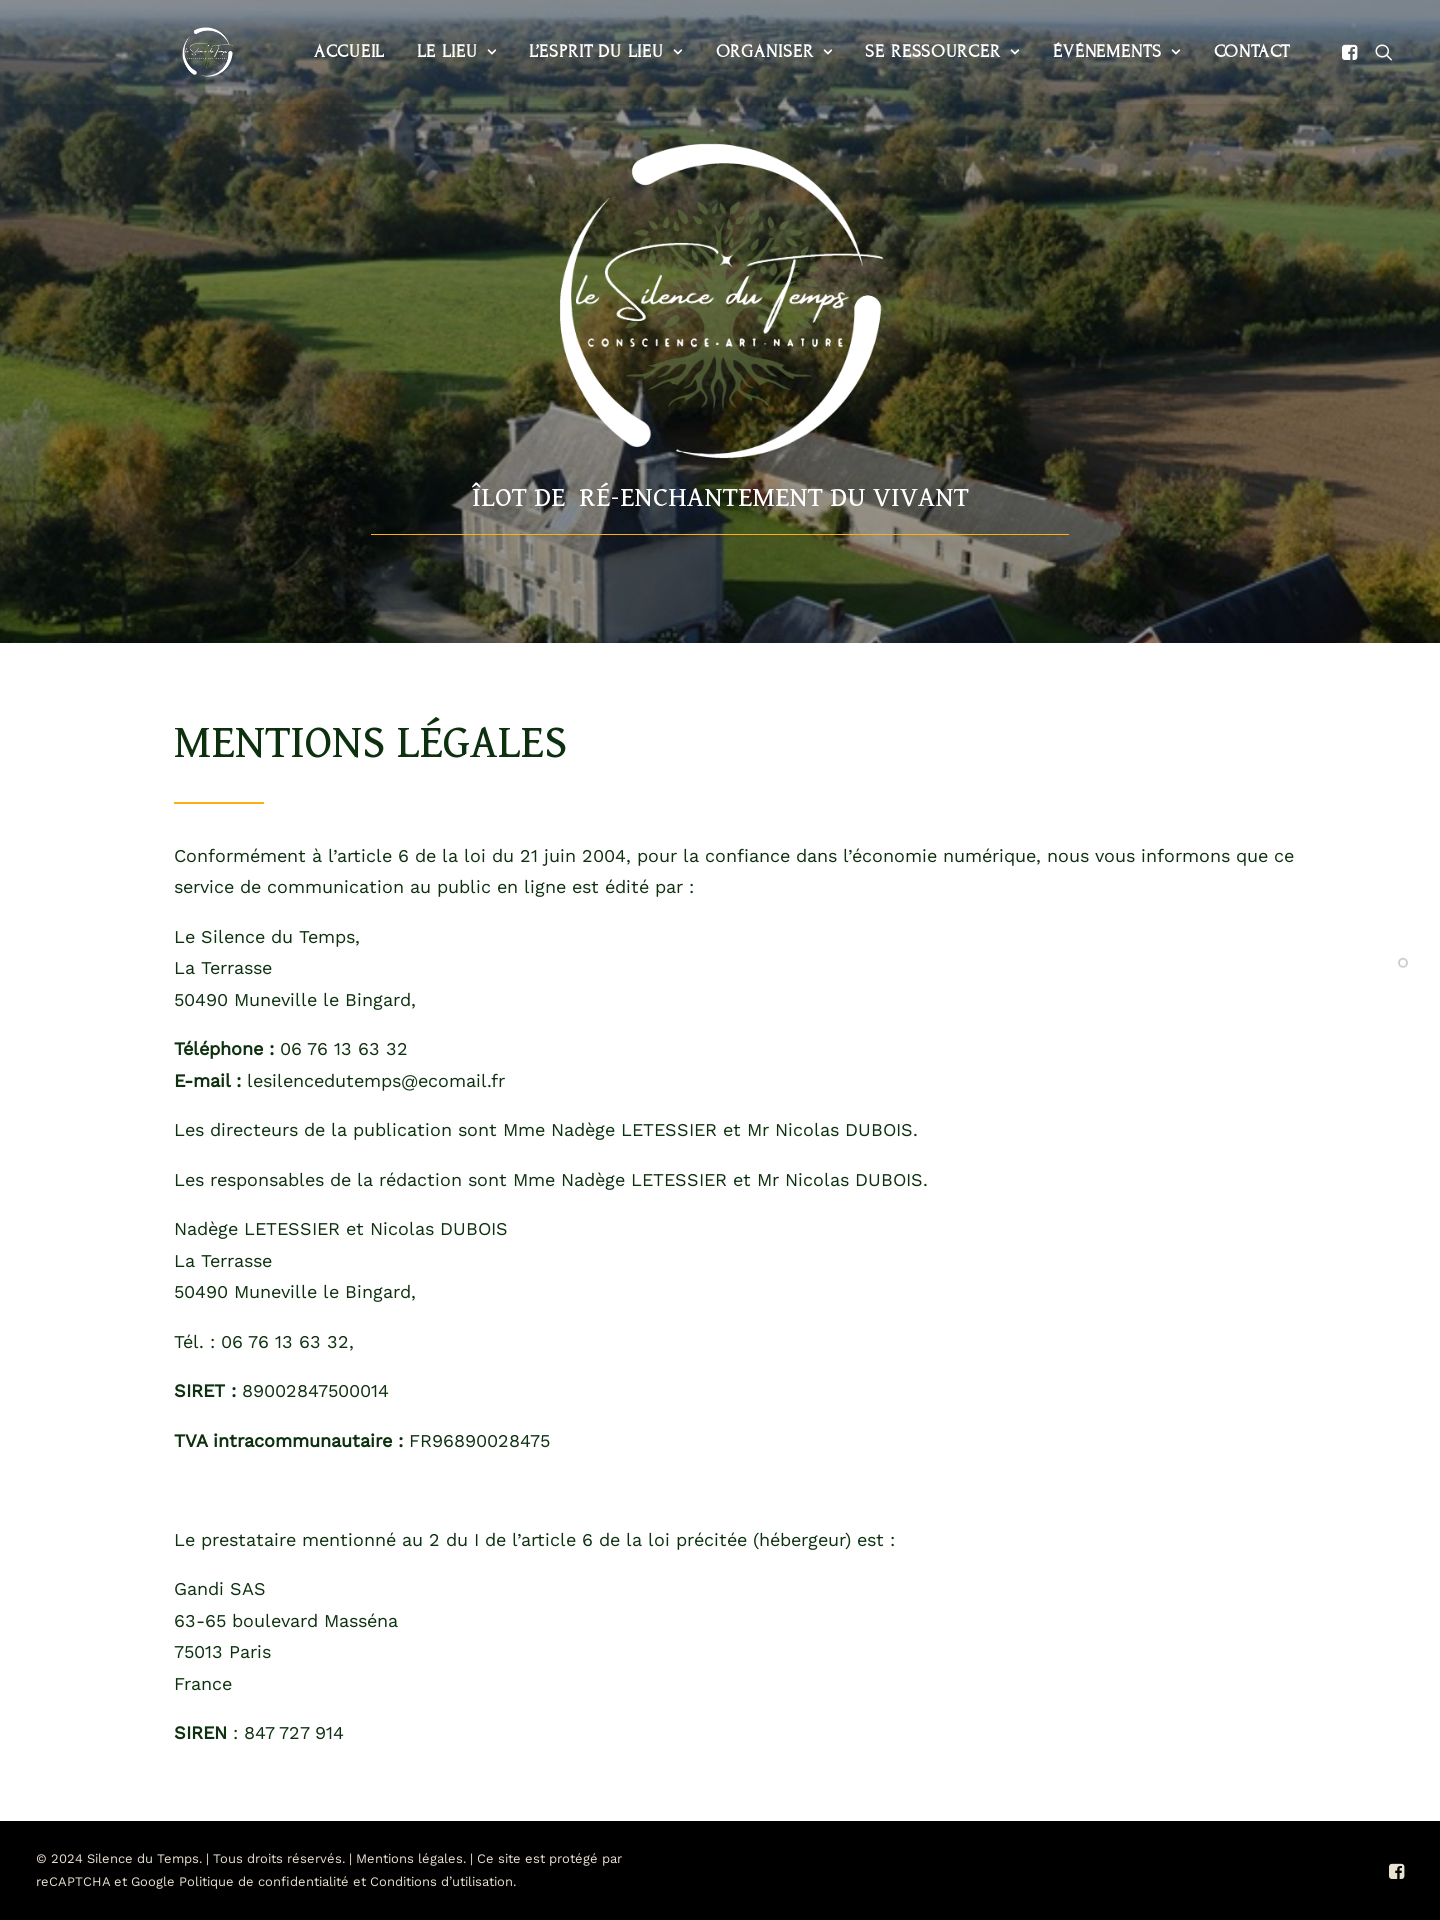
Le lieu (417, 51)
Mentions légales (409, 1858)
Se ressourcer (903, 51)
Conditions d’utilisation (441, 1881)
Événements (1078, 51)
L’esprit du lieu (566, 51)
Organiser (735, 51)
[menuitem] (310, 52)
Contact (1213, 51)
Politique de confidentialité (264, 1881)
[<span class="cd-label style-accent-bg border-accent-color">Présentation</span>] (1403, 959)
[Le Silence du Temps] (181, 52)
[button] (1313, 52)
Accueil (310, 51)
